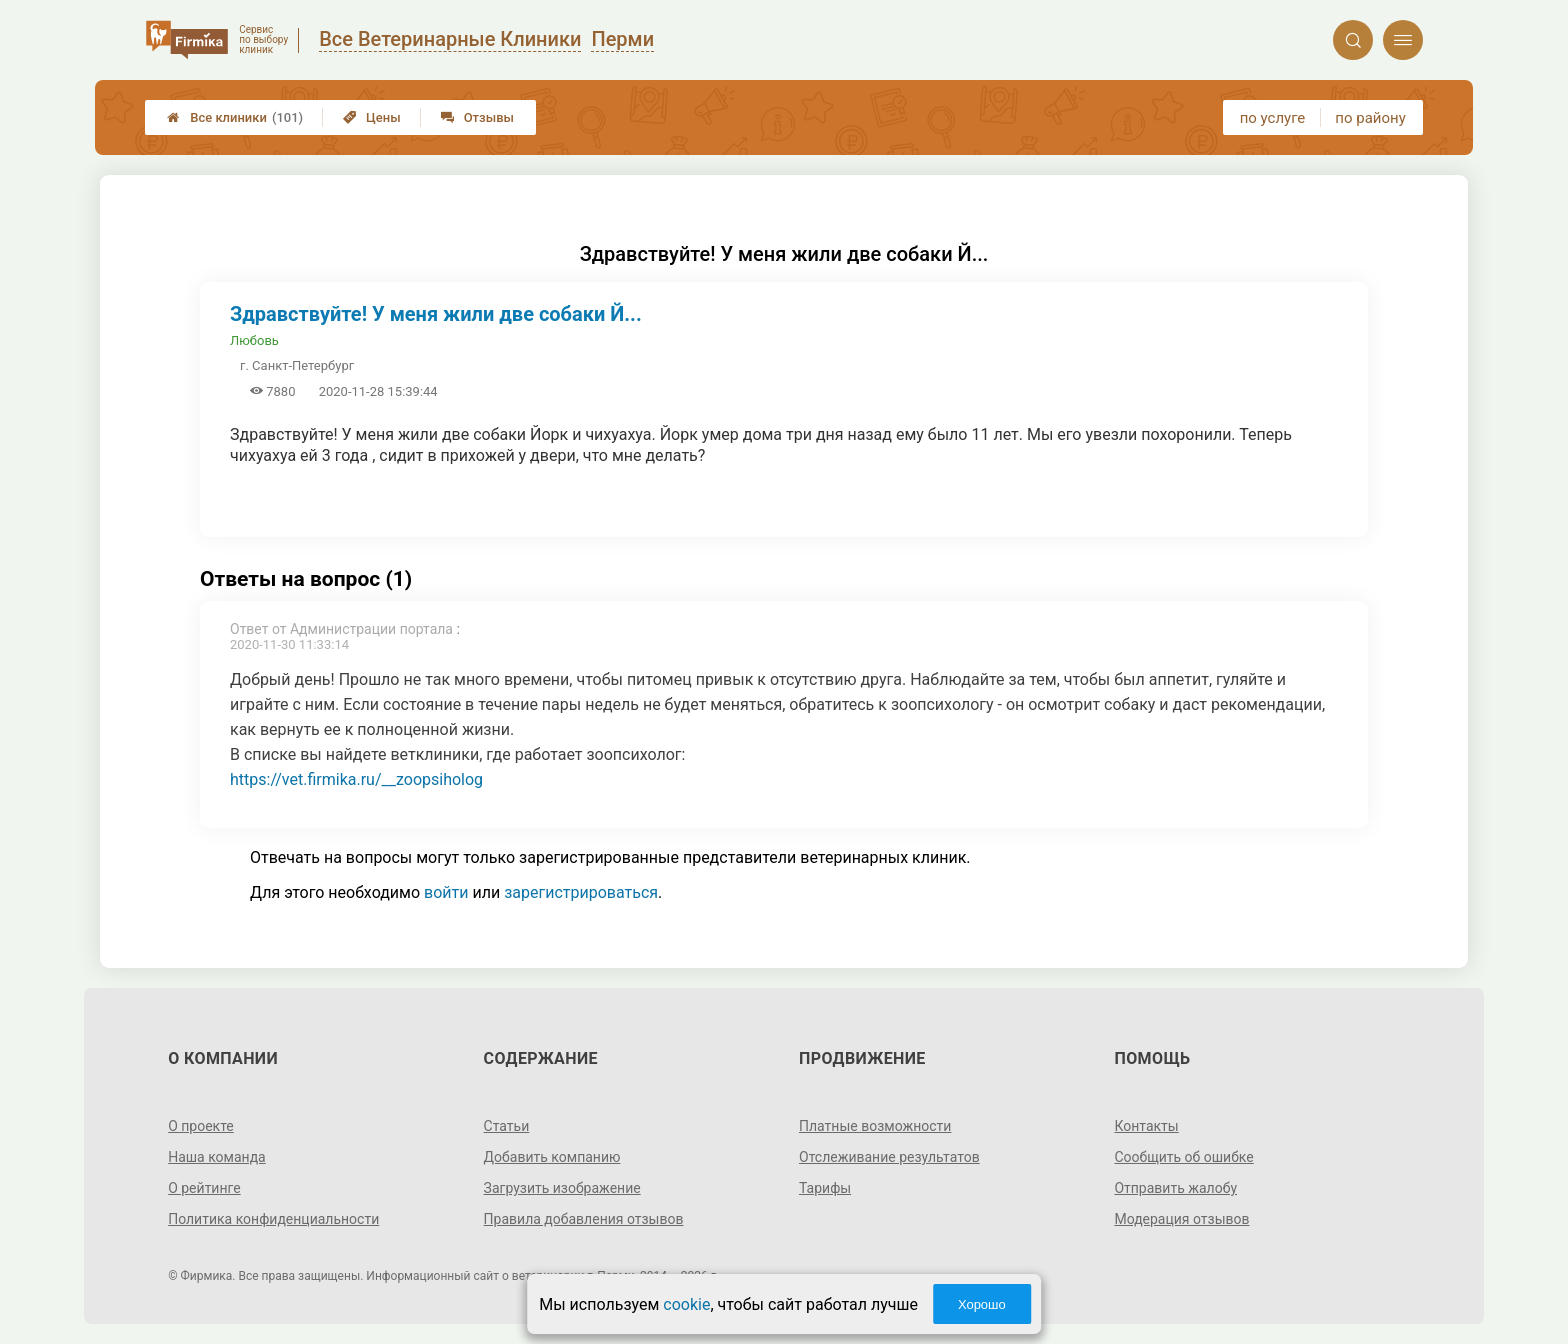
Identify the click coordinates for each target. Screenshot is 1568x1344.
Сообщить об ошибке (1183, 1157)
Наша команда (217, 1157)
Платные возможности (875, 1126)
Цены (372, 117)
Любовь (254, 340)
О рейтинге (204, 1188)
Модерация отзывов (1181, 1219)
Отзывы (477, 117)
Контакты (1146, 1126)
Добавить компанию (552, 1157)
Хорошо (982, 1304)
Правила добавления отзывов (584, 1219)
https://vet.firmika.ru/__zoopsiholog (356, 779)
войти (446, 892)
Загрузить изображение (562, 1188)
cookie (686, 1304)
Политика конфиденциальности (273, 1219)
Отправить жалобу (1175, 1188)
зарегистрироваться (581, 892)
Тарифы (825, 1188)
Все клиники (235, 117)
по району (1370, 118)
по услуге (1273, 118)
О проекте (201, 1126)
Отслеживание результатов (889, 1157)
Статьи (507, 1126)
